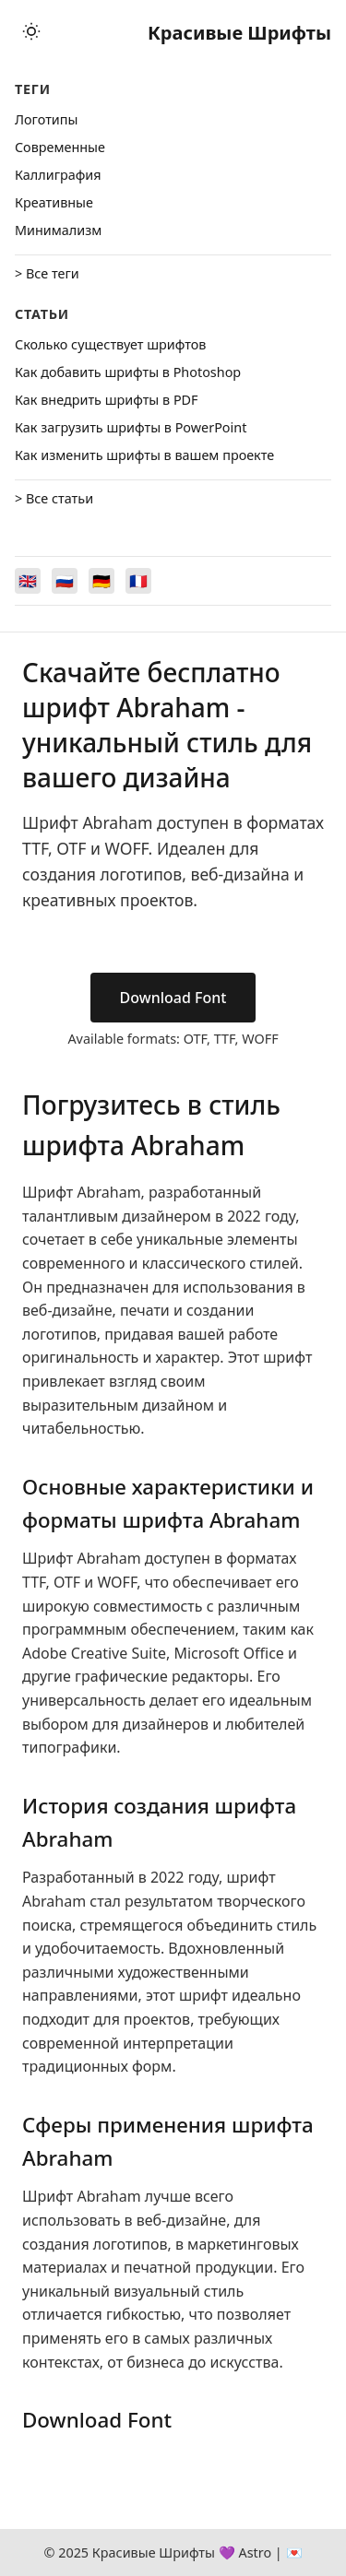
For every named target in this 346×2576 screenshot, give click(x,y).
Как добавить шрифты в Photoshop (128, 372)
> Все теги (47, 273)
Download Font (173, 997)
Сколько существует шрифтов (110, 344)
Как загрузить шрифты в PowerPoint (130, 427)
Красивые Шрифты (239, 32)
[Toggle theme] (31, 33)
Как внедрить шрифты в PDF (106, 399)
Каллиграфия (58, 174)
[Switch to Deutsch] (101, 581)
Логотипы (46, 119)
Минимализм (58, 230)
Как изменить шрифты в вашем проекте (144, 455)
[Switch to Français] (138, 581)
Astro (254, 2552)
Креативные (54, 202)
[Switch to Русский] (65, 581)
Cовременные (60, 147)
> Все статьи (54, 498)
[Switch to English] (28, 581)
